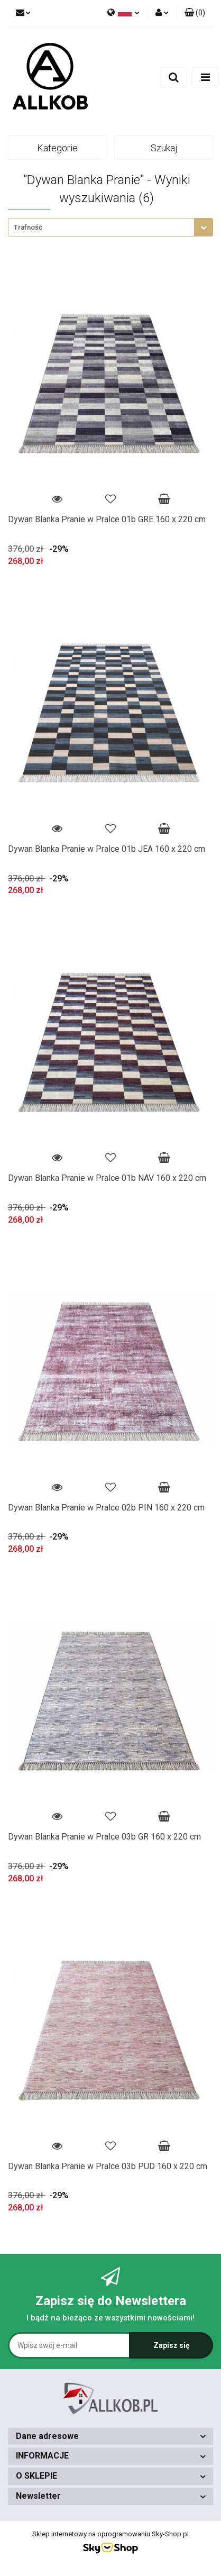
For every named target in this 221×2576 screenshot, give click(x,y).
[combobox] (110, 227)
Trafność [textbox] (28, 227)
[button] (195, 13)
